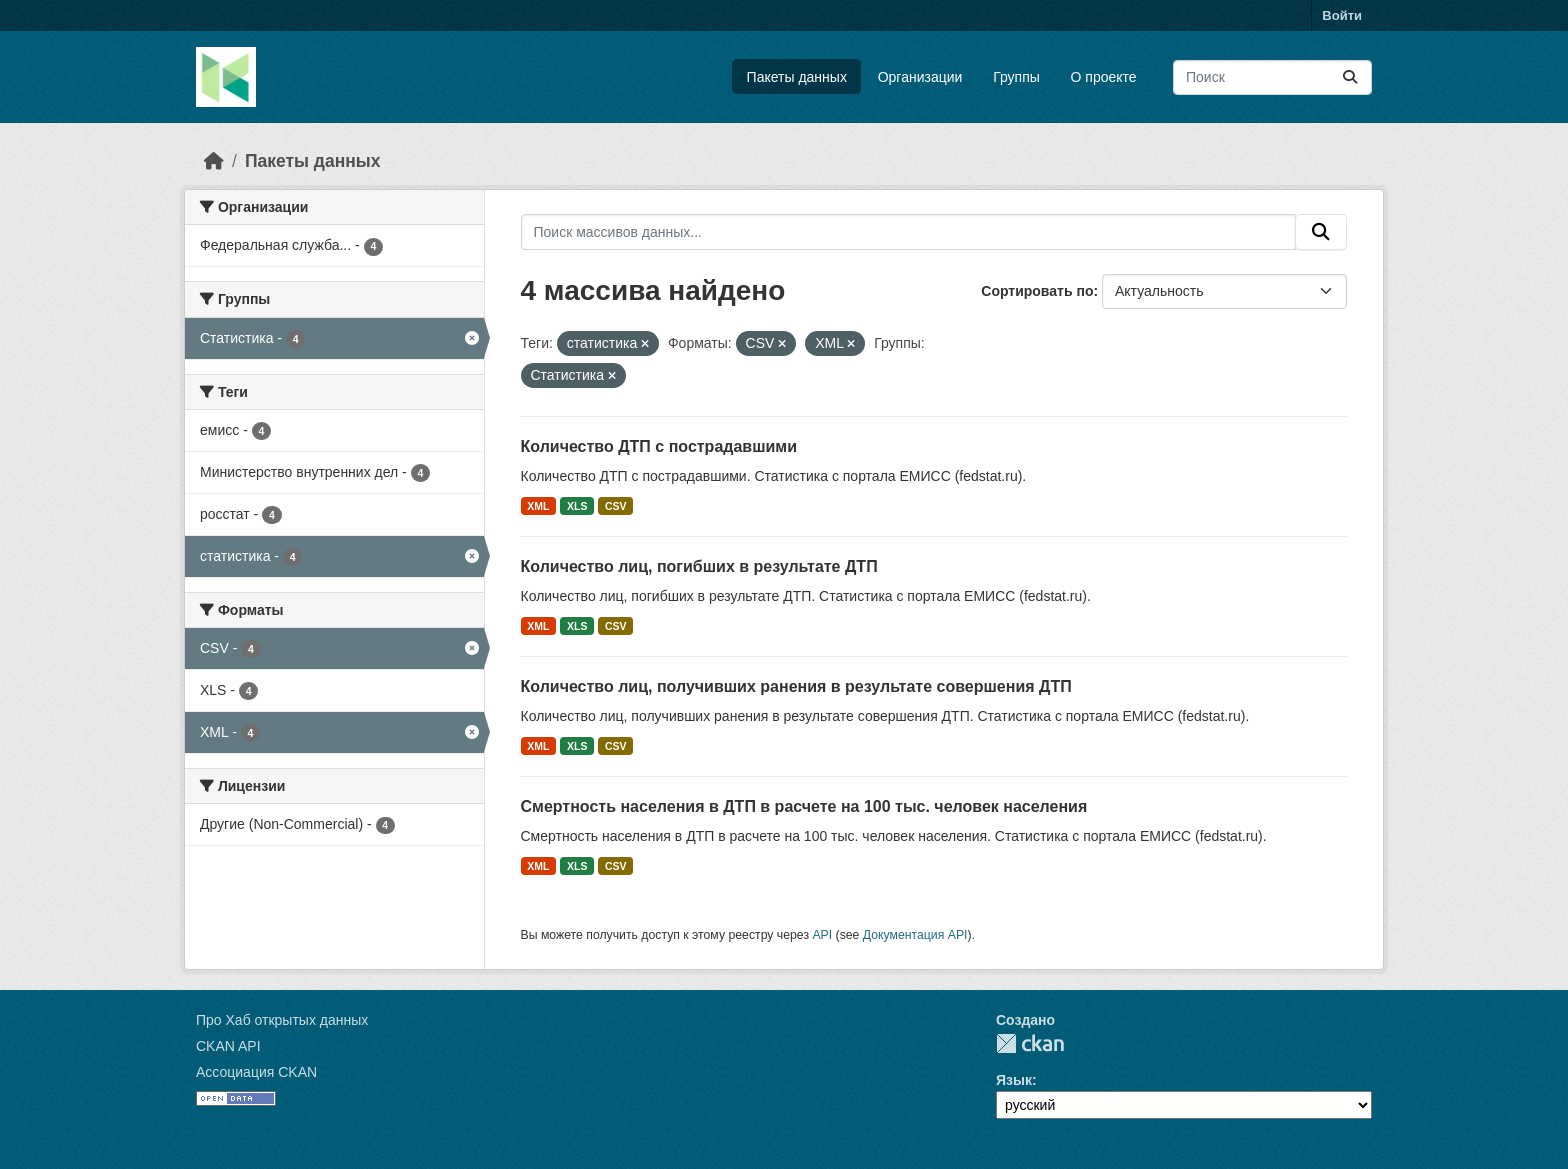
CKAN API (228, 1046)
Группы (1016, 77)
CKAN (1030, 1043)
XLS (577, 506)
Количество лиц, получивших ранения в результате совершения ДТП (796, 686)
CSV (616, 506)
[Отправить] (1350, 77)
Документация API (915, 935)
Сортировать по (1037, 291)
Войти (1342, 15)
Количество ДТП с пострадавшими (659, 446)
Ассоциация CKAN (256, 1072)
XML (538, 506)
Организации (920, 77)
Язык (1014, 1080)
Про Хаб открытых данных (282, 1020)
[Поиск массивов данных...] (1272, 77)
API (822, 935)
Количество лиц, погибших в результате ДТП (699, 566)
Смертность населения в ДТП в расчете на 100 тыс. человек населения (804, 806)
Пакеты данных (797, 77)
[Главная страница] (214, 161)
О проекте (1104, 77)
